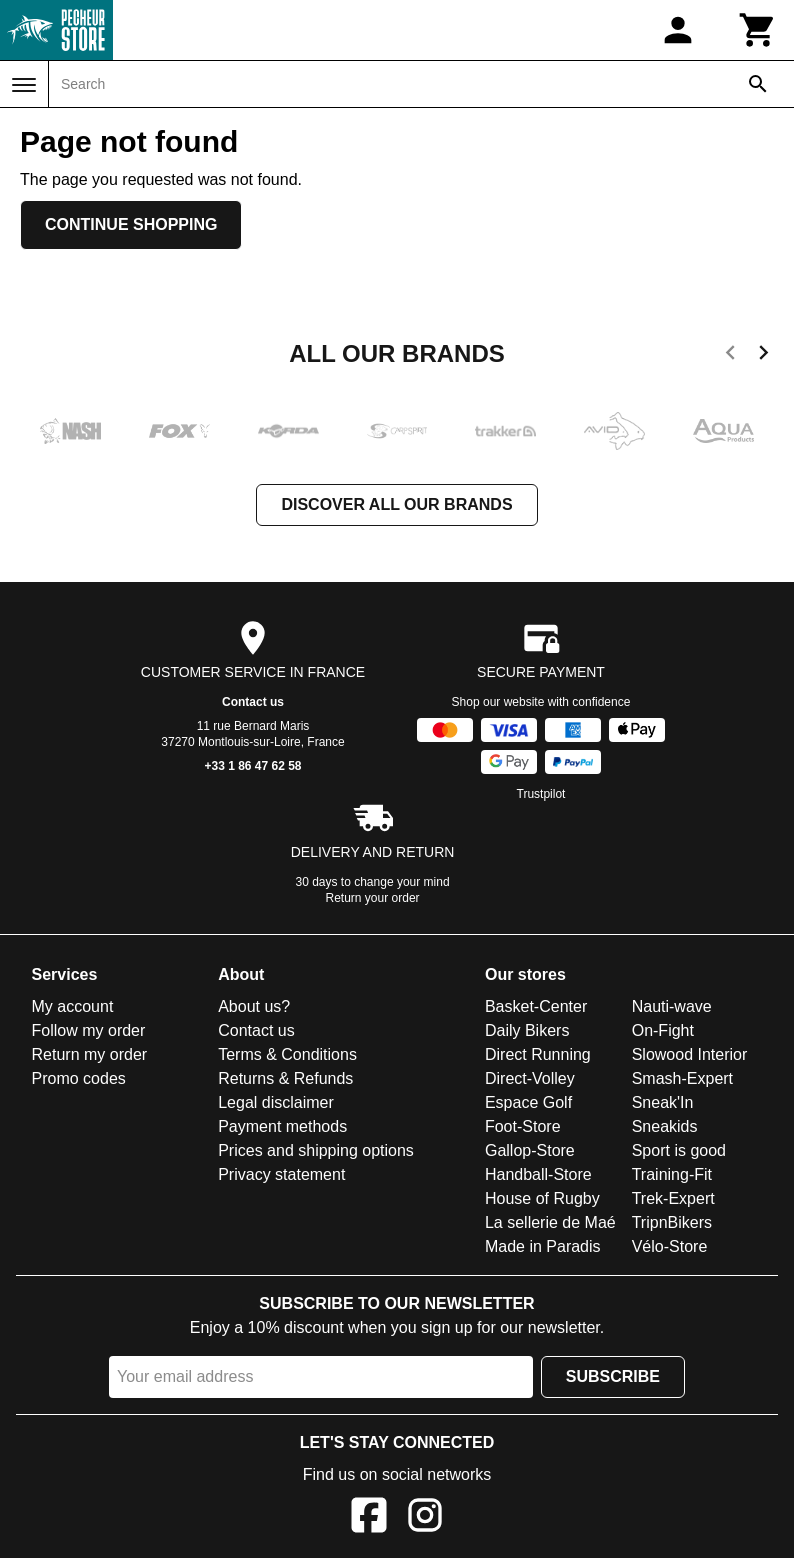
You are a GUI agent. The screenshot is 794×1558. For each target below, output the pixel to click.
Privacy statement (281, 1174)
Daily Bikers (527, 1030)
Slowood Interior (690, 1054)
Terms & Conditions (287, 1054)
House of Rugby (542, 1198)
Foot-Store (523, 1126)
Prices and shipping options (316, 1150)
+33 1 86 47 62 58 (252, 766)
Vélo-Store (670, 1246)
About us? (254, 1006)
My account (73, 1006)
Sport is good (679, 1150)
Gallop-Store (530, 1150)
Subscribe (613, 1376)
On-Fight (663, 1030)
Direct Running (538, 1054)
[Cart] (758, 30)
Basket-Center (536, 1006)
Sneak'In (663, 1102)
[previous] (730, 356)
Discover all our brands (396, 504)
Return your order (373, 898)
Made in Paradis (543, 1246)
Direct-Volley (530, 1078)
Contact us (253, 702)
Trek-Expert (673, 1198)
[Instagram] (425, 1518)
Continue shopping (131, 224)
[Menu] (24, 85)
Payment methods (282, 1126)
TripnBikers (672, 1222)
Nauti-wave (672, 1006)
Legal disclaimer (276, 1102)
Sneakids (665, 1126)
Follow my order (89, 1030)
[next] (763, 356)
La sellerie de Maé (550, 1222)
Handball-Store (538, 1174)
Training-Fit (672, 1174)
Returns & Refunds (285, 1078)
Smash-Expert (682, 1078)
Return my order (90, 1054)
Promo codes (79, 1078)
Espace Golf (528, 1102)
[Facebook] (369, 1518)
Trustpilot (541, 794)
